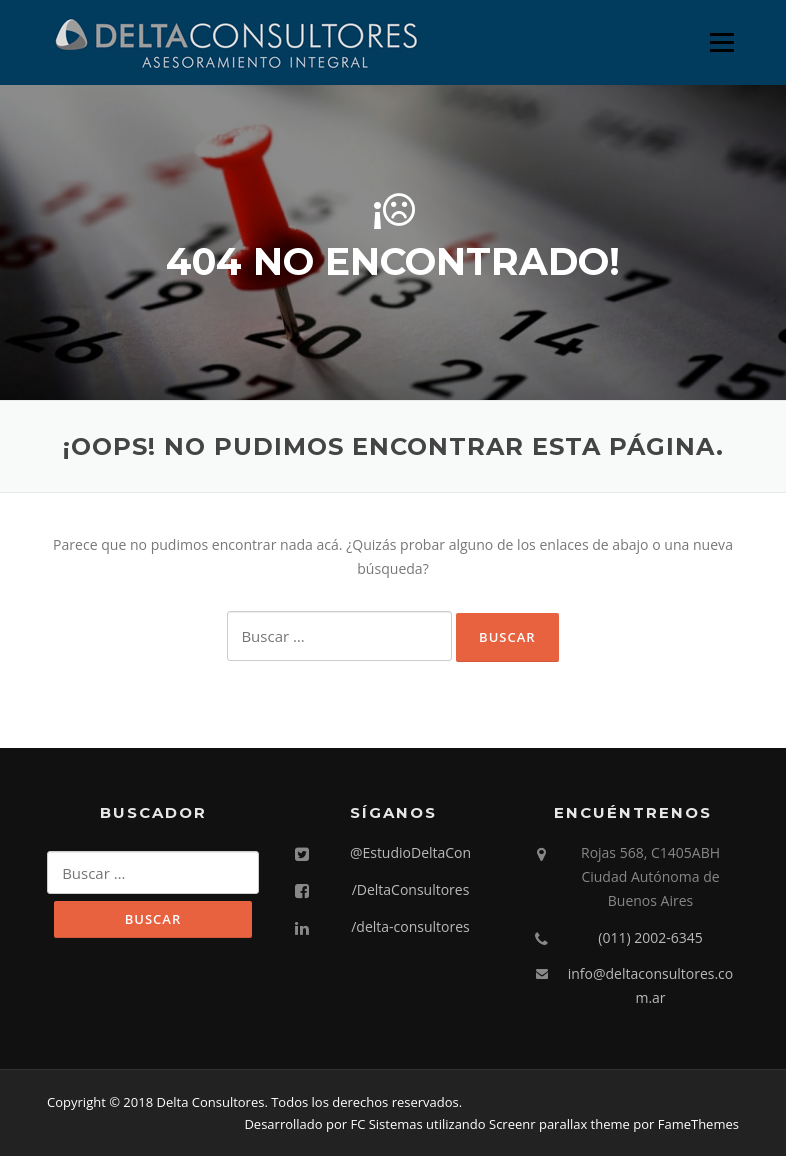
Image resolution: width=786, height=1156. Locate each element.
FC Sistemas (386, 1124)
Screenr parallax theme (559, 1124)
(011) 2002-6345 (650, 937)
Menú (721, 42)
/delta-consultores (410, 926)
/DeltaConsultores (411, 889)
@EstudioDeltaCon (410, 852)
